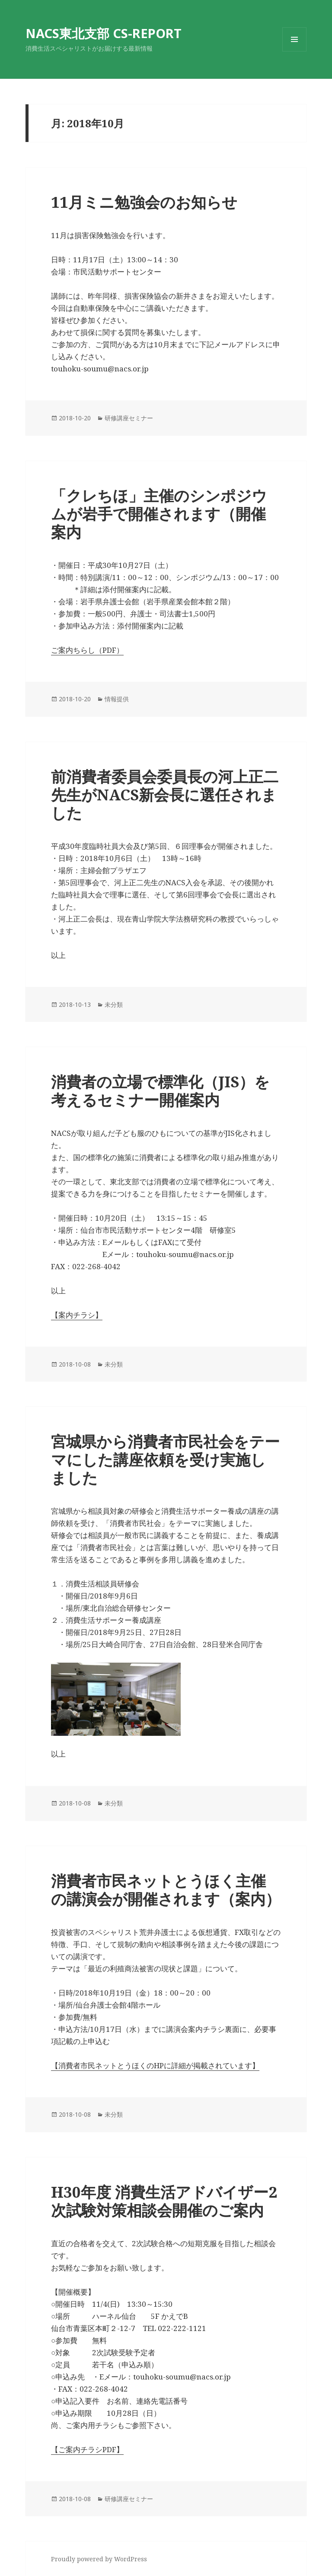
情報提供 (117, 699)
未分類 (114, 1004)
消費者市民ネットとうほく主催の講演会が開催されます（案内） (166, 1889)
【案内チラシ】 (76, 1315)
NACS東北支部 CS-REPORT (104, 33)
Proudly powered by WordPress (99, 2559)
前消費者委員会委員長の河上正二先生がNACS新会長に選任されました (164, 794)
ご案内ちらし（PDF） (87, 650)
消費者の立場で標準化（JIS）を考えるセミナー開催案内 (160, 1090)
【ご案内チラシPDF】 (87, 2449)
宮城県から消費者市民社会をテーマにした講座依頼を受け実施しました (165, 1459)
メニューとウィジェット (294, 51)
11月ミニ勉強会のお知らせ (144, 202)
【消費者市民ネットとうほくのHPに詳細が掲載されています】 (155, 2065)
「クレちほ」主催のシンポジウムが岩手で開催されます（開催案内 (159, 513)
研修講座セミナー (129, 418)
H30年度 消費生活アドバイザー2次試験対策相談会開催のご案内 (164, 2201)
